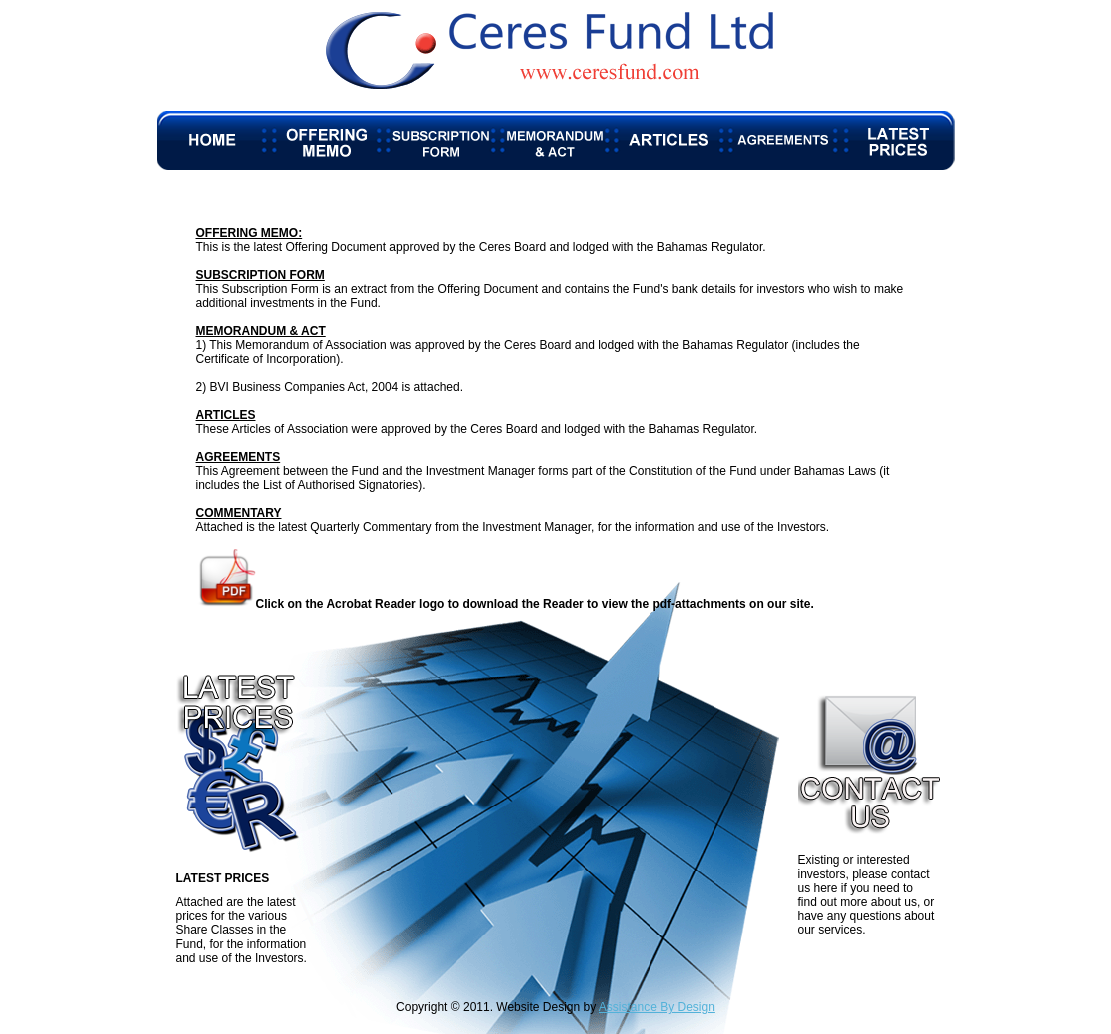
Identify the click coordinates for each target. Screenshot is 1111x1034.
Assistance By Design (657, 1007)
